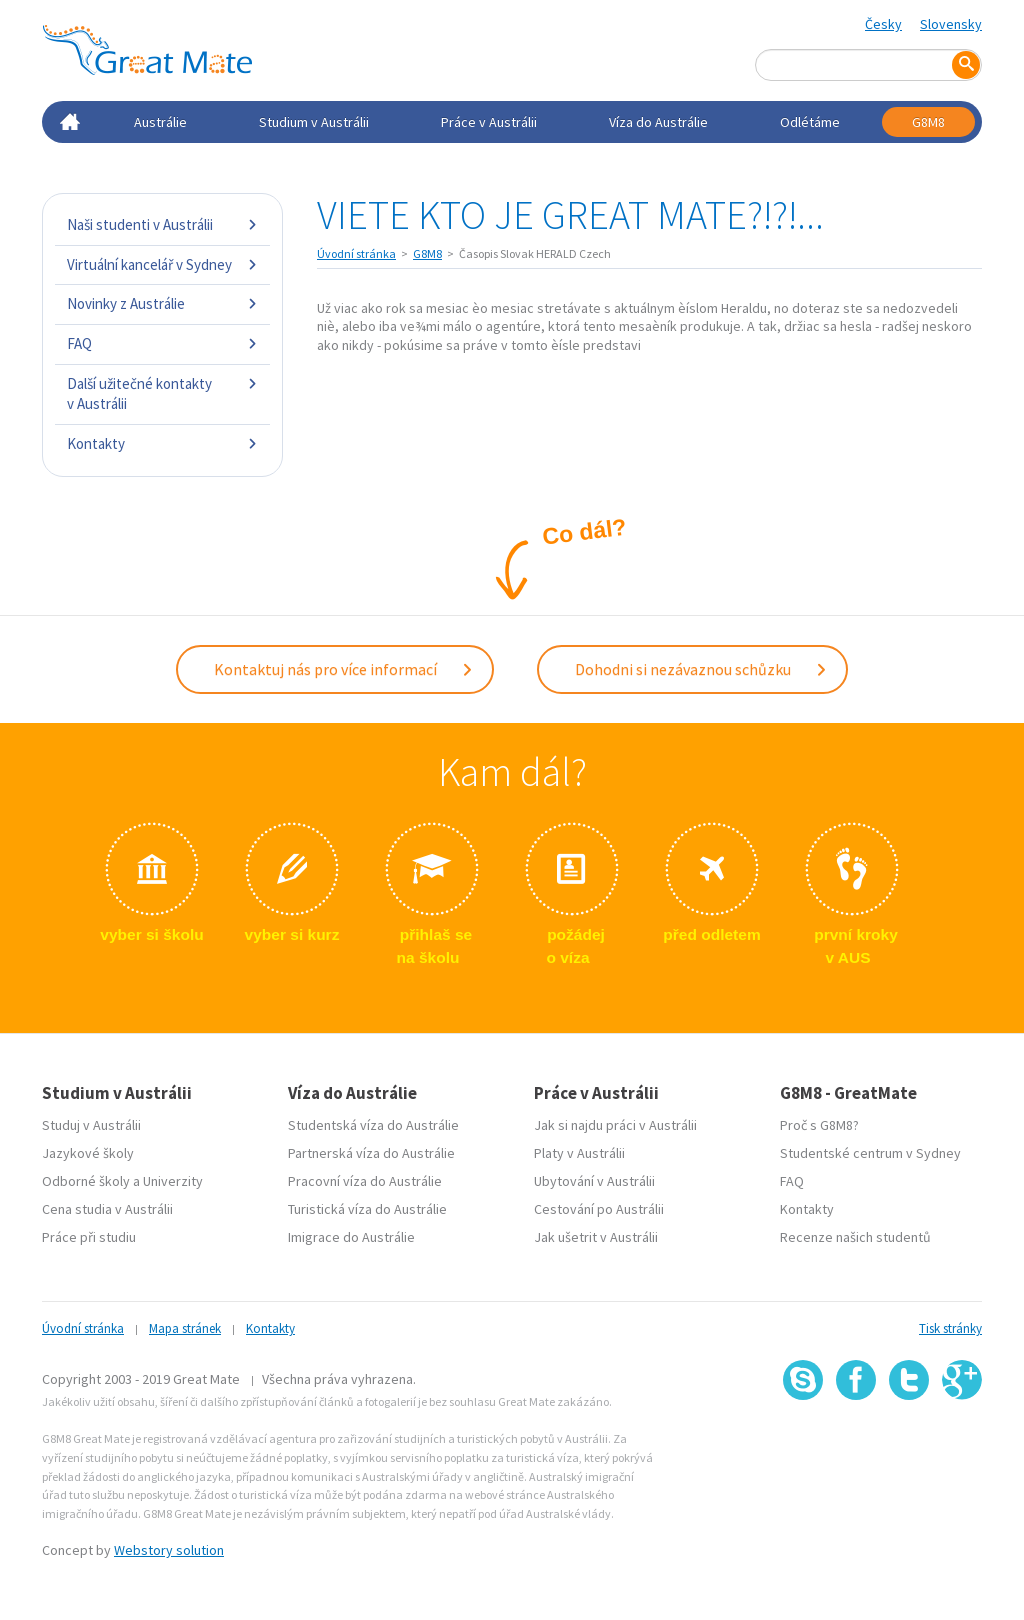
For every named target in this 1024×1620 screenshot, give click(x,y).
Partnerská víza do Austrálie (371, 1145)
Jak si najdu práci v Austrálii (615, 1117)
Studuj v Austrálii (91, 1117)
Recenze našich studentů (855, 1229)
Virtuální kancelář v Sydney (162, 264)
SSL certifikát (909, 1435)
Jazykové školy (88, 1145)
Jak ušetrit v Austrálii (596, 1229)
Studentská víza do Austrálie (373, 1117)
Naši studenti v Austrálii (162, 224)
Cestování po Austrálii (599, 1201)
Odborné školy (86, 1173)
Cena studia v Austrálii (107, 1201)
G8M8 (928, 122)
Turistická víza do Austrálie (367, 1201)
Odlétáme (810, 122)
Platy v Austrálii (579, 1145)
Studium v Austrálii (314, 122)
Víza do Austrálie (658, 122)
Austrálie (160, 122)
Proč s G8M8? (819, 1117)
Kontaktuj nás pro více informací (344, 665)
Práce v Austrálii (489, 122)
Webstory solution (169, 1542)
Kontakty (162, 443)
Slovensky (951, 24)
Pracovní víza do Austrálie (365, 1173)
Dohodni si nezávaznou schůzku (701, 665)
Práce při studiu (89, 1229)
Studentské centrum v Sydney (870, 1145)
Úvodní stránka (356, 253)
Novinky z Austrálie (162, 303)
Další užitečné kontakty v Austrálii (162, 393)
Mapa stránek (185, 1320)
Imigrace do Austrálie (351, 1229)
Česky (883, 24)
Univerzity (173, 1173)
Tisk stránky (950, 1320)
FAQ (162, 343)
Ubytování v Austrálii (594, 1173)
